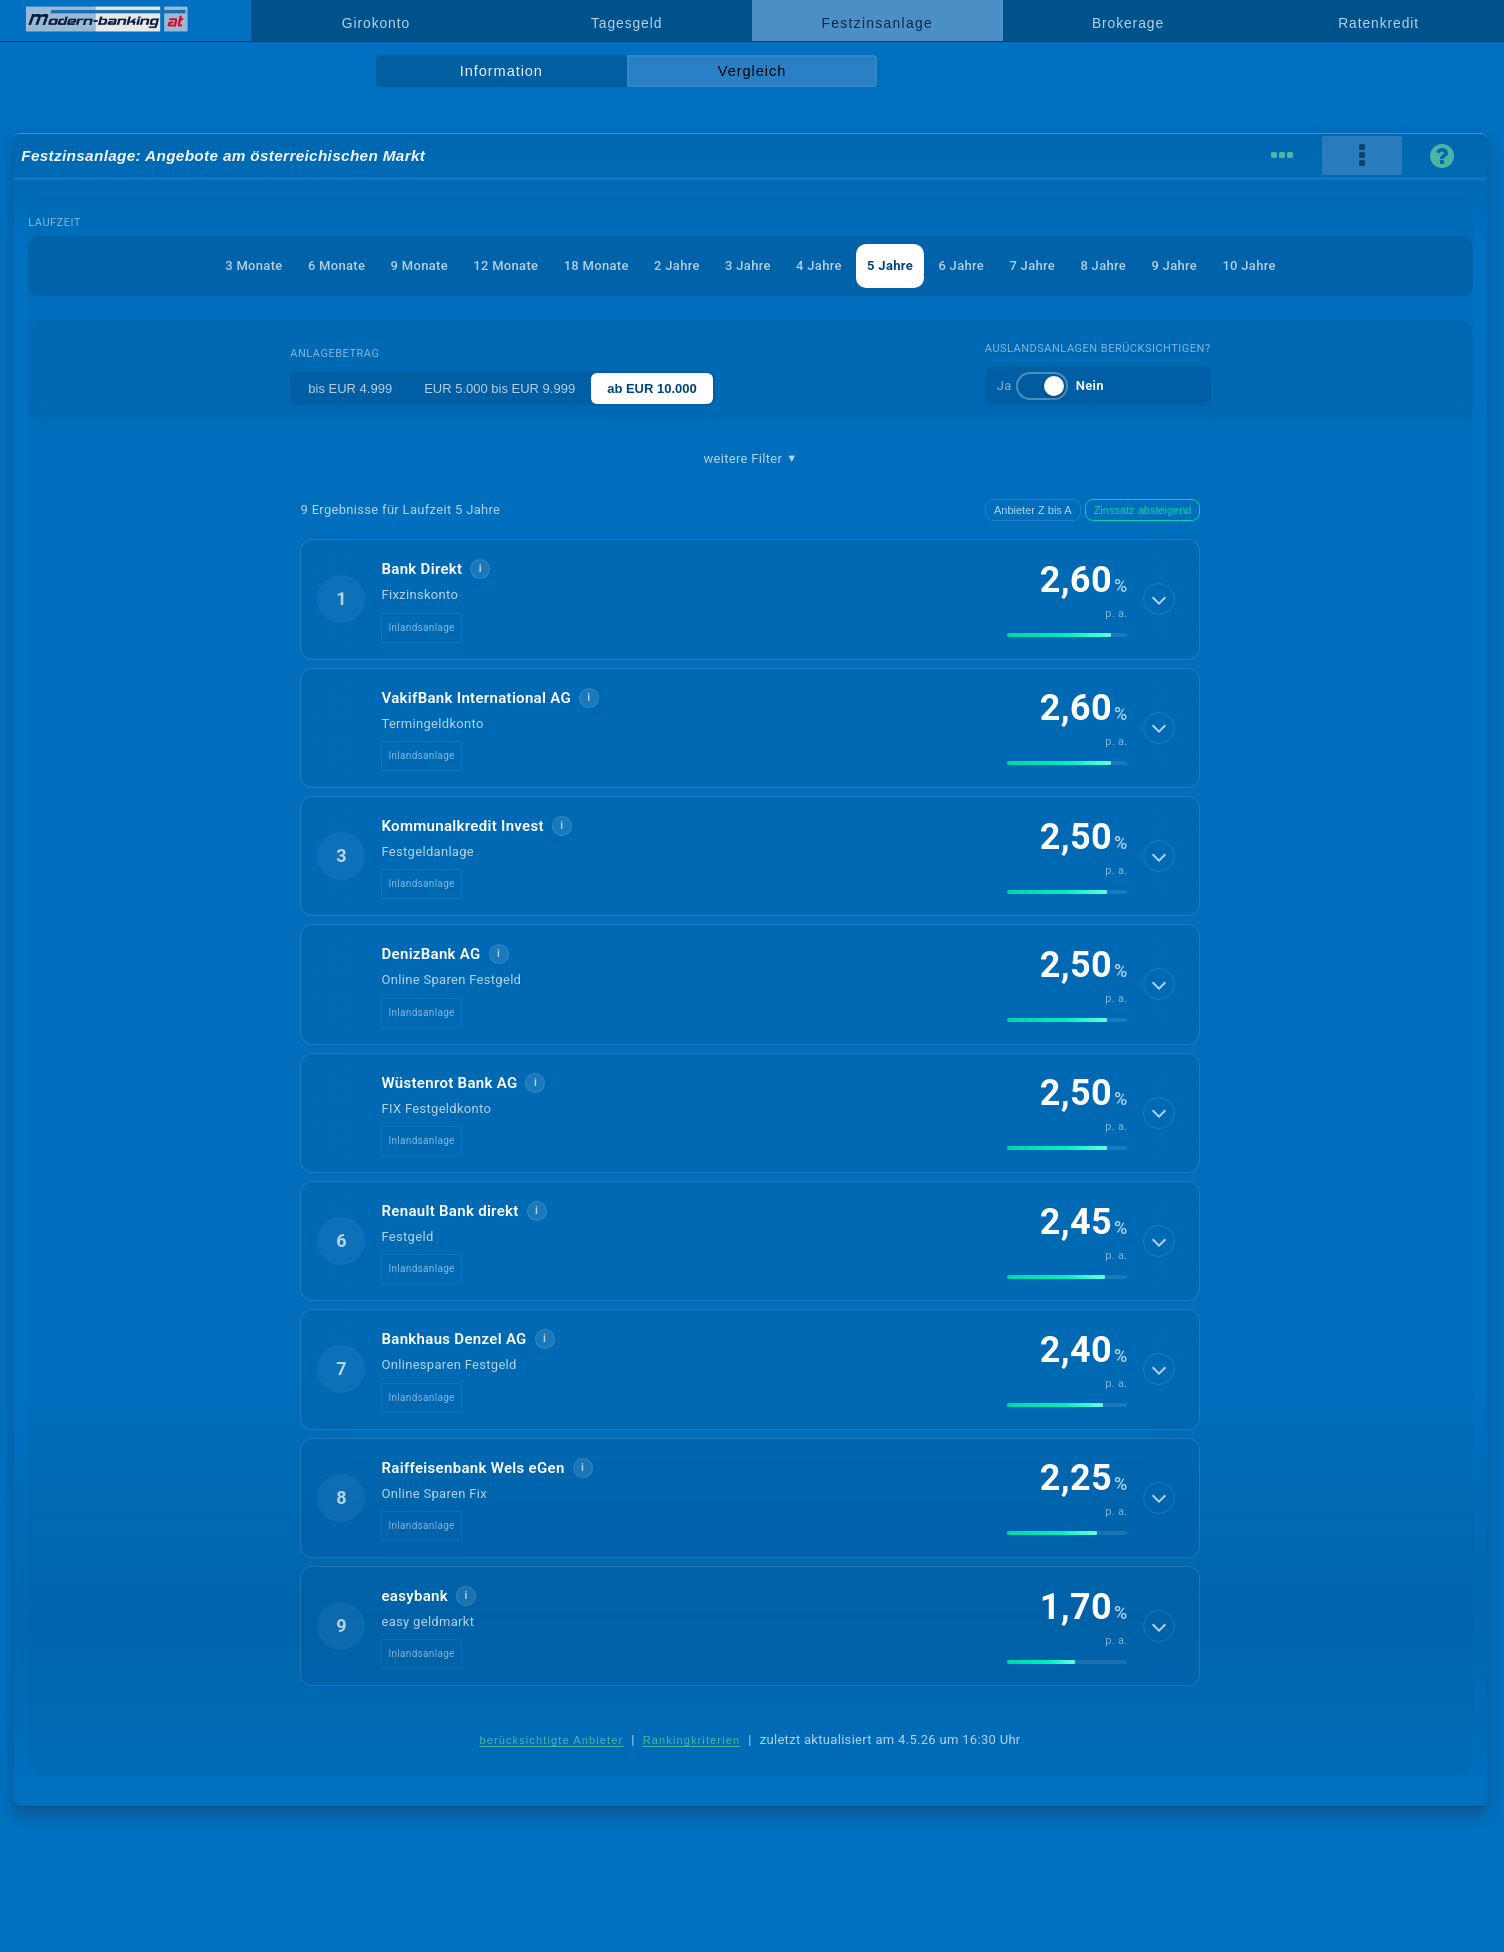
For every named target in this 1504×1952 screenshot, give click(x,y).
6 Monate (336, 265)
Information (501, 71)
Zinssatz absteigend (1143, 510)
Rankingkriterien (692, 1740)
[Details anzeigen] (1159, 599)
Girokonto (376, 23)
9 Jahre (1174, 265)
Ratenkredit (1378, 23)
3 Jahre (748, 265)
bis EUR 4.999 (350, 388)
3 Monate (253, 265)
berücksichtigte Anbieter (551, 1740)
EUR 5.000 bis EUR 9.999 (499, 388)
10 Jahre (1248, 265)
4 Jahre (819, 265)
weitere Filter (750, 459)
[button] (750, 599)
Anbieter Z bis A (1033, 510)
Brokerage (1128, 23)
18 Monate (596, 265)
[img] (1067, 635)
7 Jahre (1032, 265)
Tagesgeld (626, 23)
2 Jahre (677, 265)
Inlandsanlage (421, 627)
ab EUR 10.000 (652, 388)
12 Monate (505, 265)
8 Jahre (1103, 265)
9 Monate (419, 265)
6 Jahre (961, 265)
